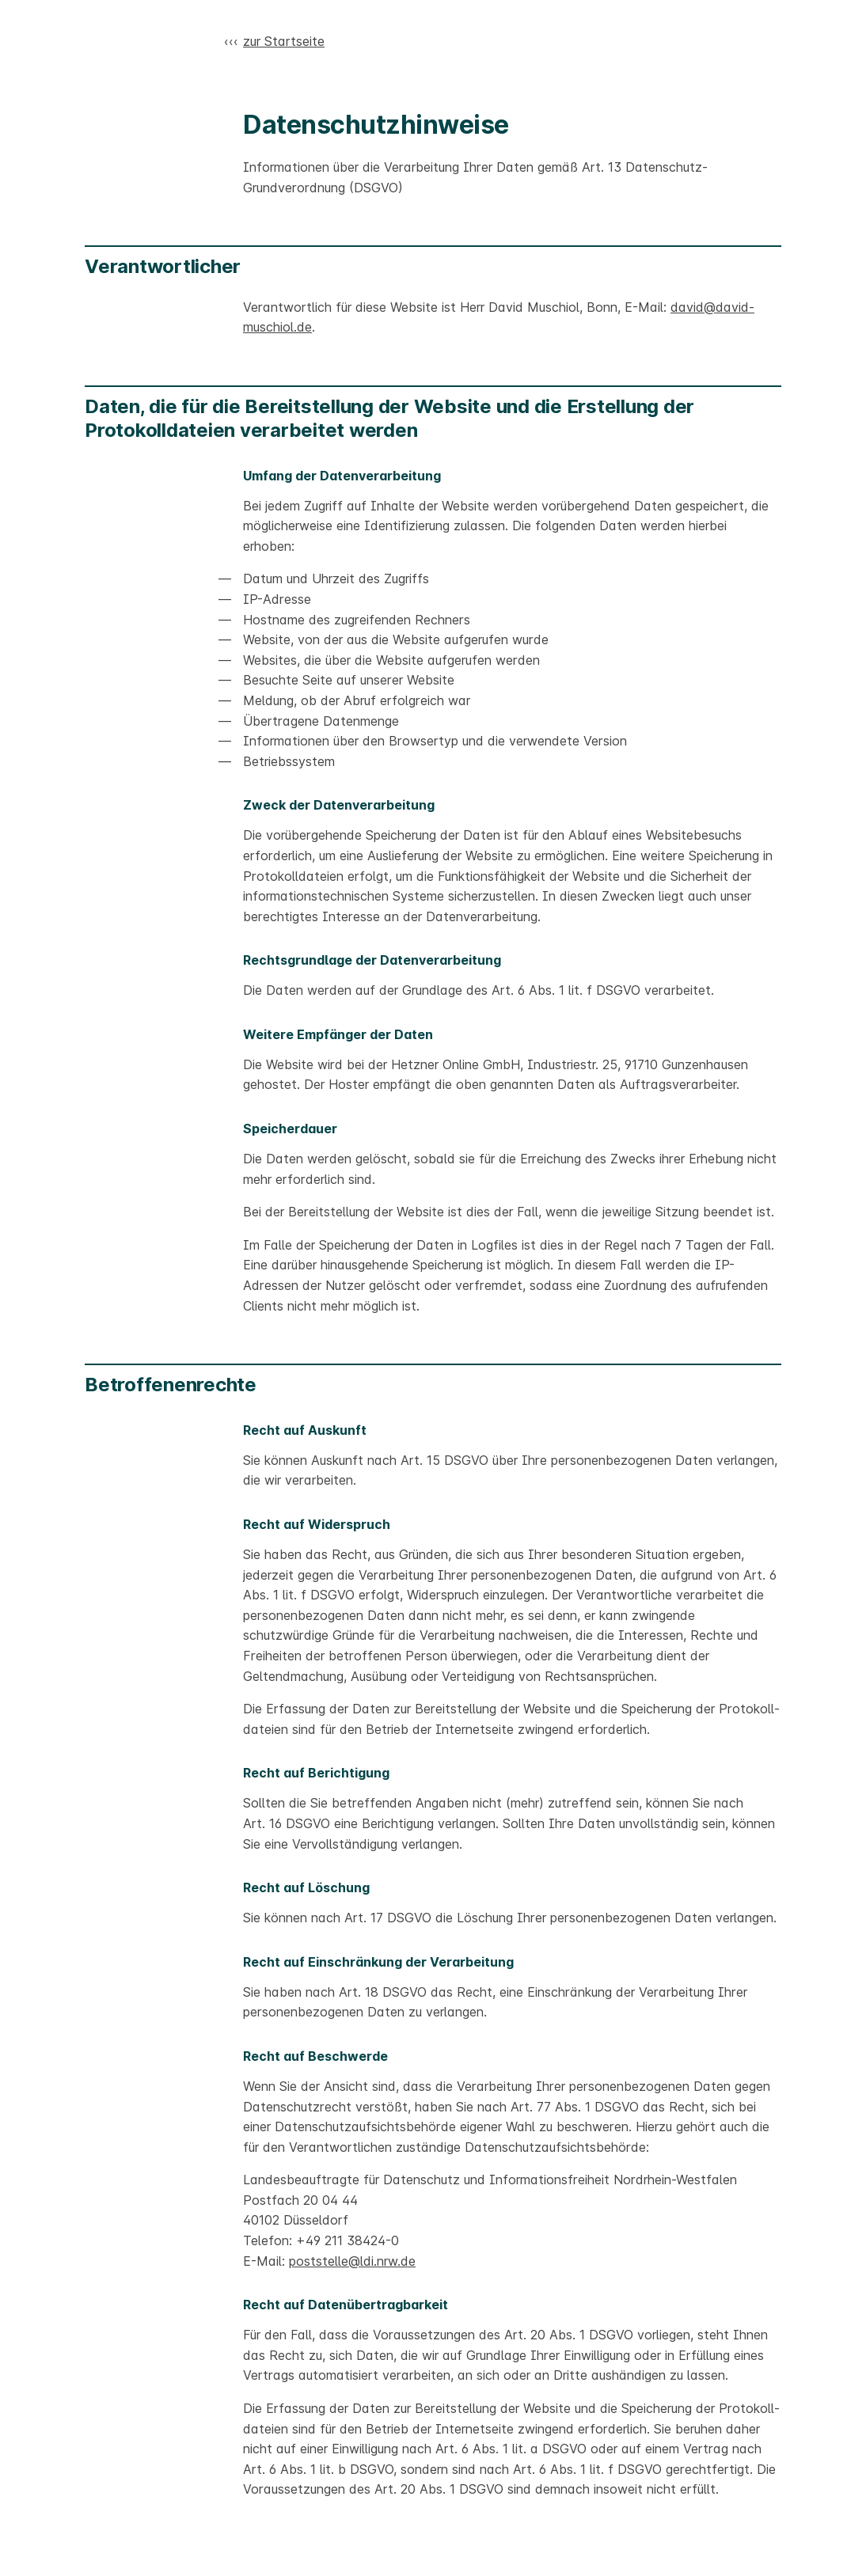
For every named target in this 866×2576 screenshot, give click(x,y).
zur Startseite (284, 41)
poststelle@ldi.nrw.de (352, 2261)
